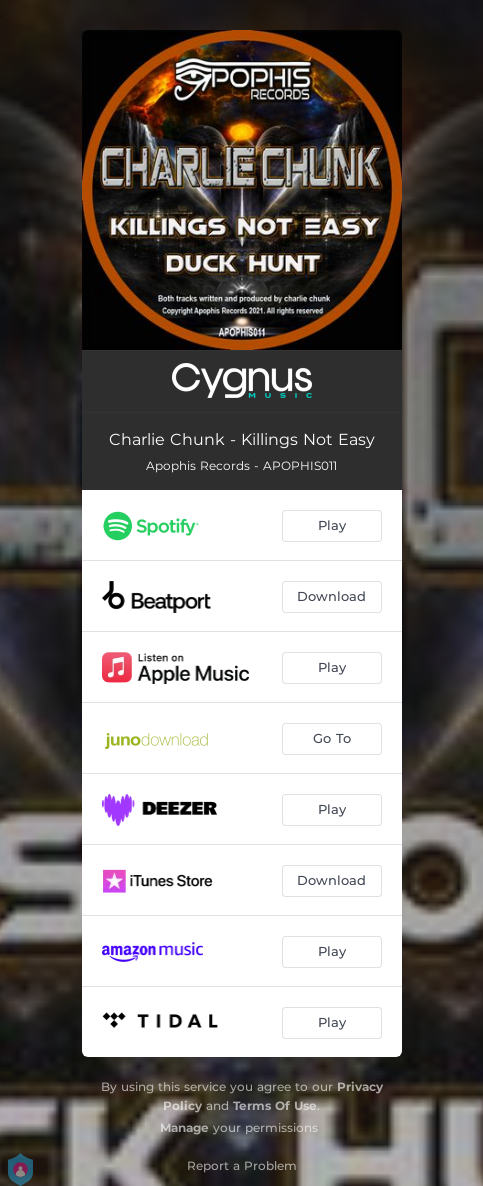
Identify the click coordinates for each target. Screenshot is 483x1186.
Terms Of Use (275, 1105)
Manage (184, 1127)
